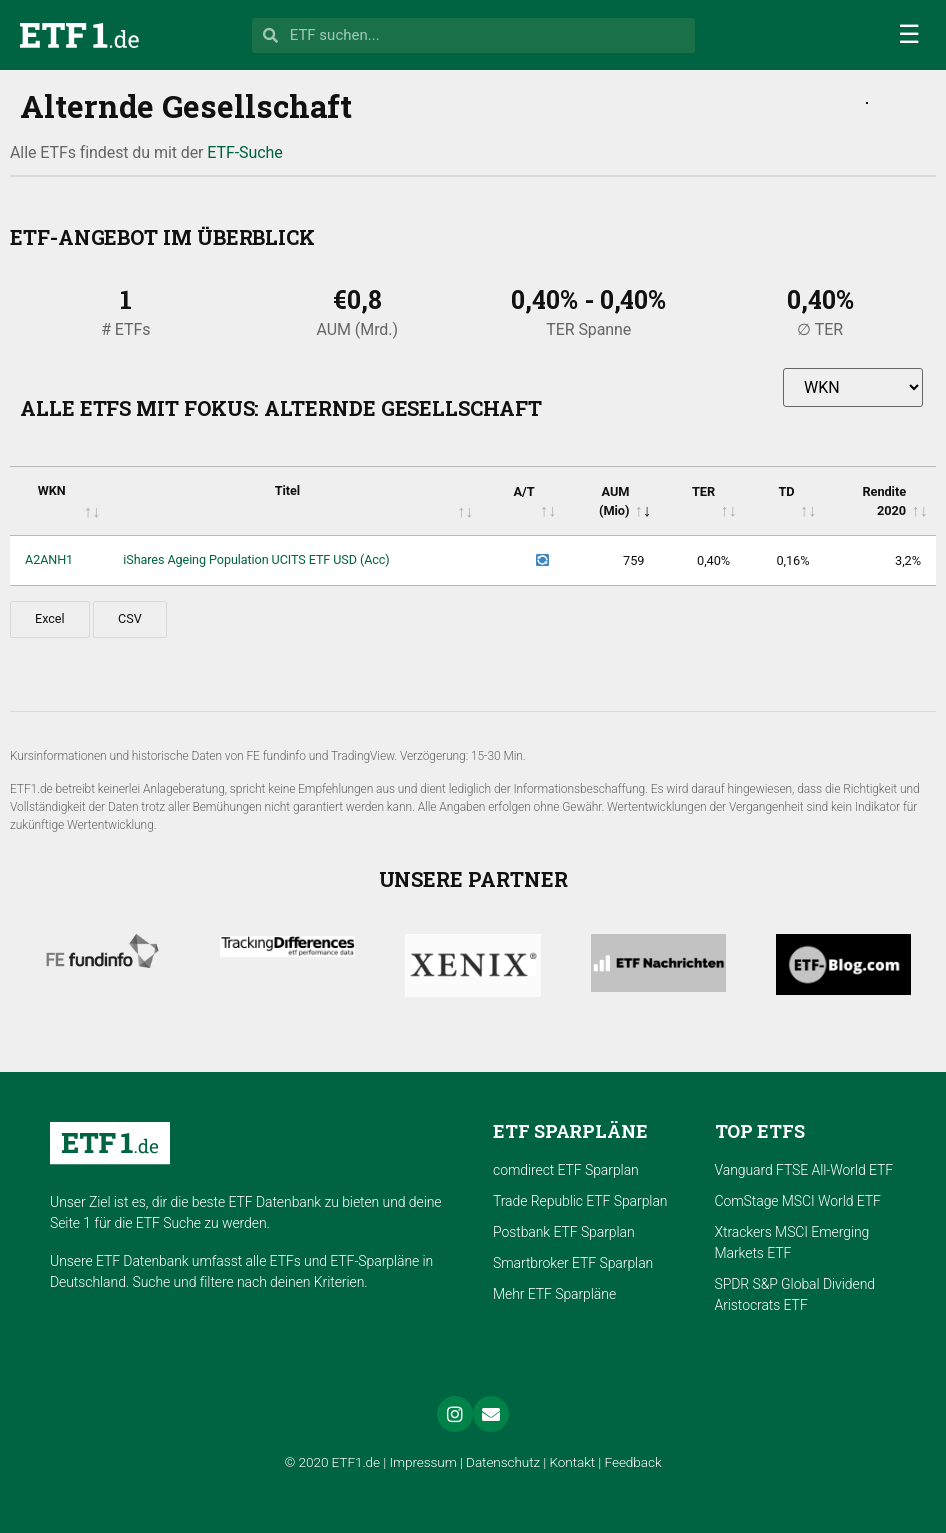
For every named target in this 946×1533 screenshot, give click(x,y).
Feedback (633, 1462)
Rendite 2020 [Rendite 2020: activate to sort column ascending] (884, 501)
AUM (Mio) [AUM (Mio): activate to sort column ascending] (614, 501)
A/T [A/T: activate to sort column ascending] (523, 491)
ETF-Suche (244, 152)
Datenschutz (503, 1462)
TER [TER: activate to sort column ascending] (703, 491)
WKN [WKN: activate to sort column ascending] (52, 490)
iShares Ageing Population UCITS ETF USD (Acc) (256, 559)
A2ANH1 (49, 559)
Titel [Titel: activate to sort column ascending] (287, 490)
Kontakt (573, 1462)
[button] (909, 35)
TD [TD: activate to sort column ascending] (786, 491)
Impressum (422, 1462)
